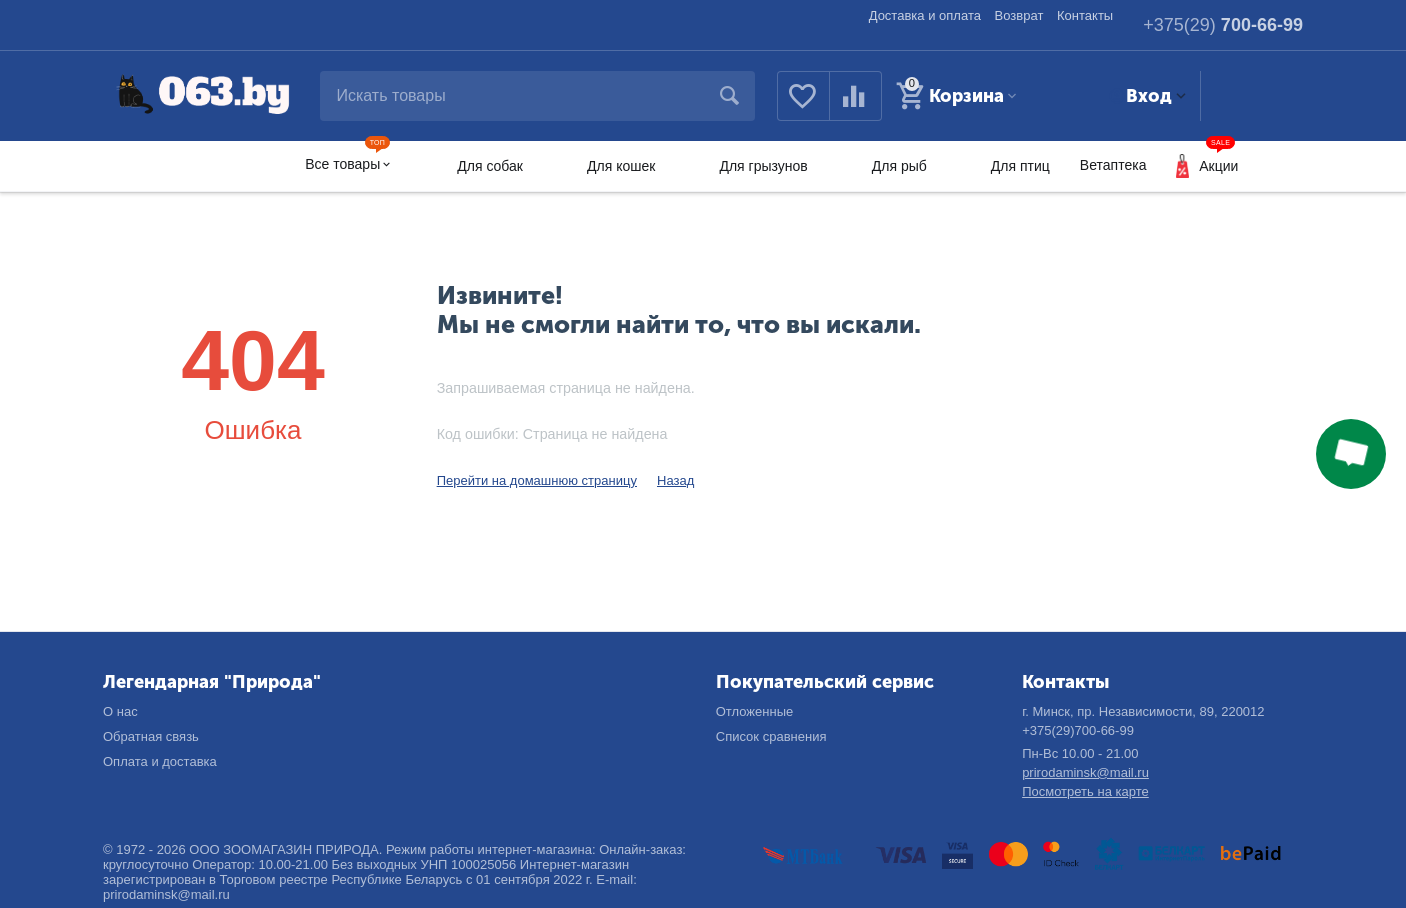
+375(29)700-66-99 (1078, 730)
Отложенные (755, 711)
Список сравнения (771, 736)
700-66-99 (1223, 25)
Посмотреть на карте (1085, 791)
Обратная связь (151, 736)
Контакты (1085, 15)
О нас (120, 711)
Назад (675, 480)
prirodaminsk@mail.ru (1085, 772)
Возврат (1019, 15)
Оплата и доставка (160, 761)
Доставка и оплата (925, 15)
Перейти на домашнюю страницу (537, 480)
